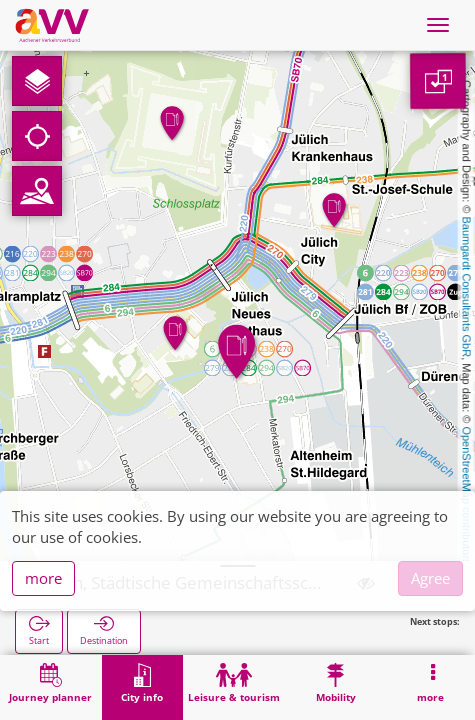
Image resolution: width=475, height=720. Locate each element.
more (43, 578)
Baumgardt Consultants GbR (467, 287)
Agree (430, 578)
